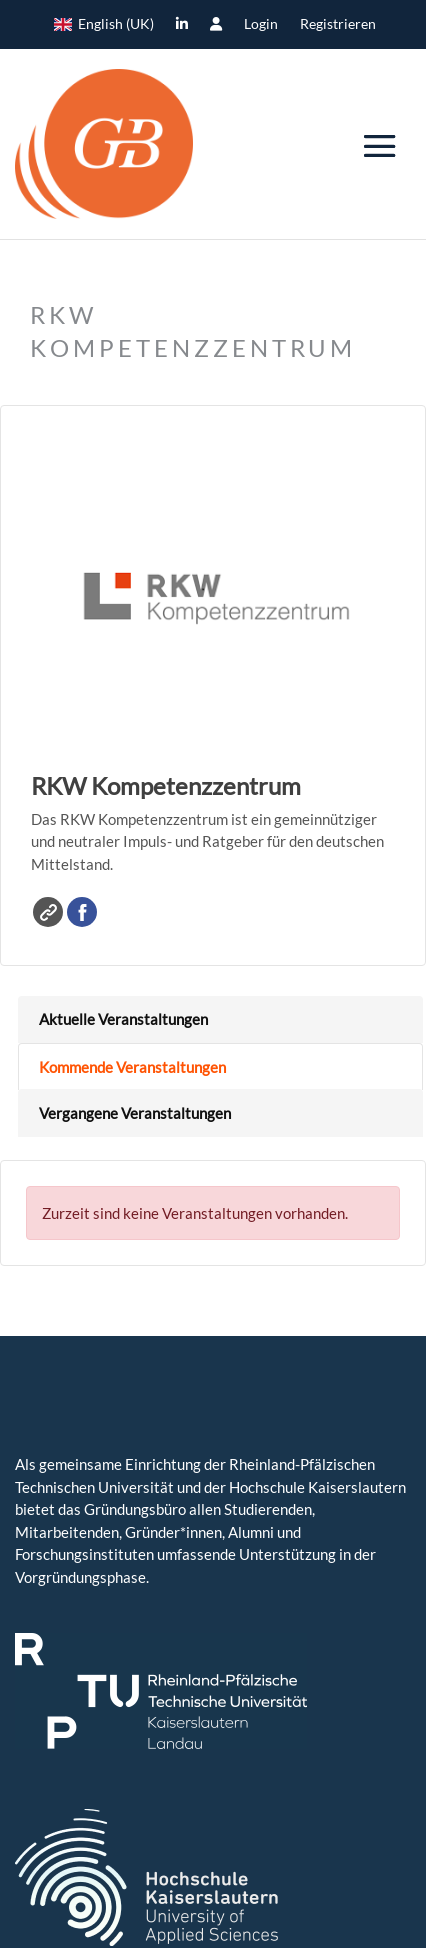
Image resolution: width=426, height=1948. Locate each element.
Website (48, 912)
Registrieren (338, 24)
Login (261, 24)
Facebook (82, 912)
